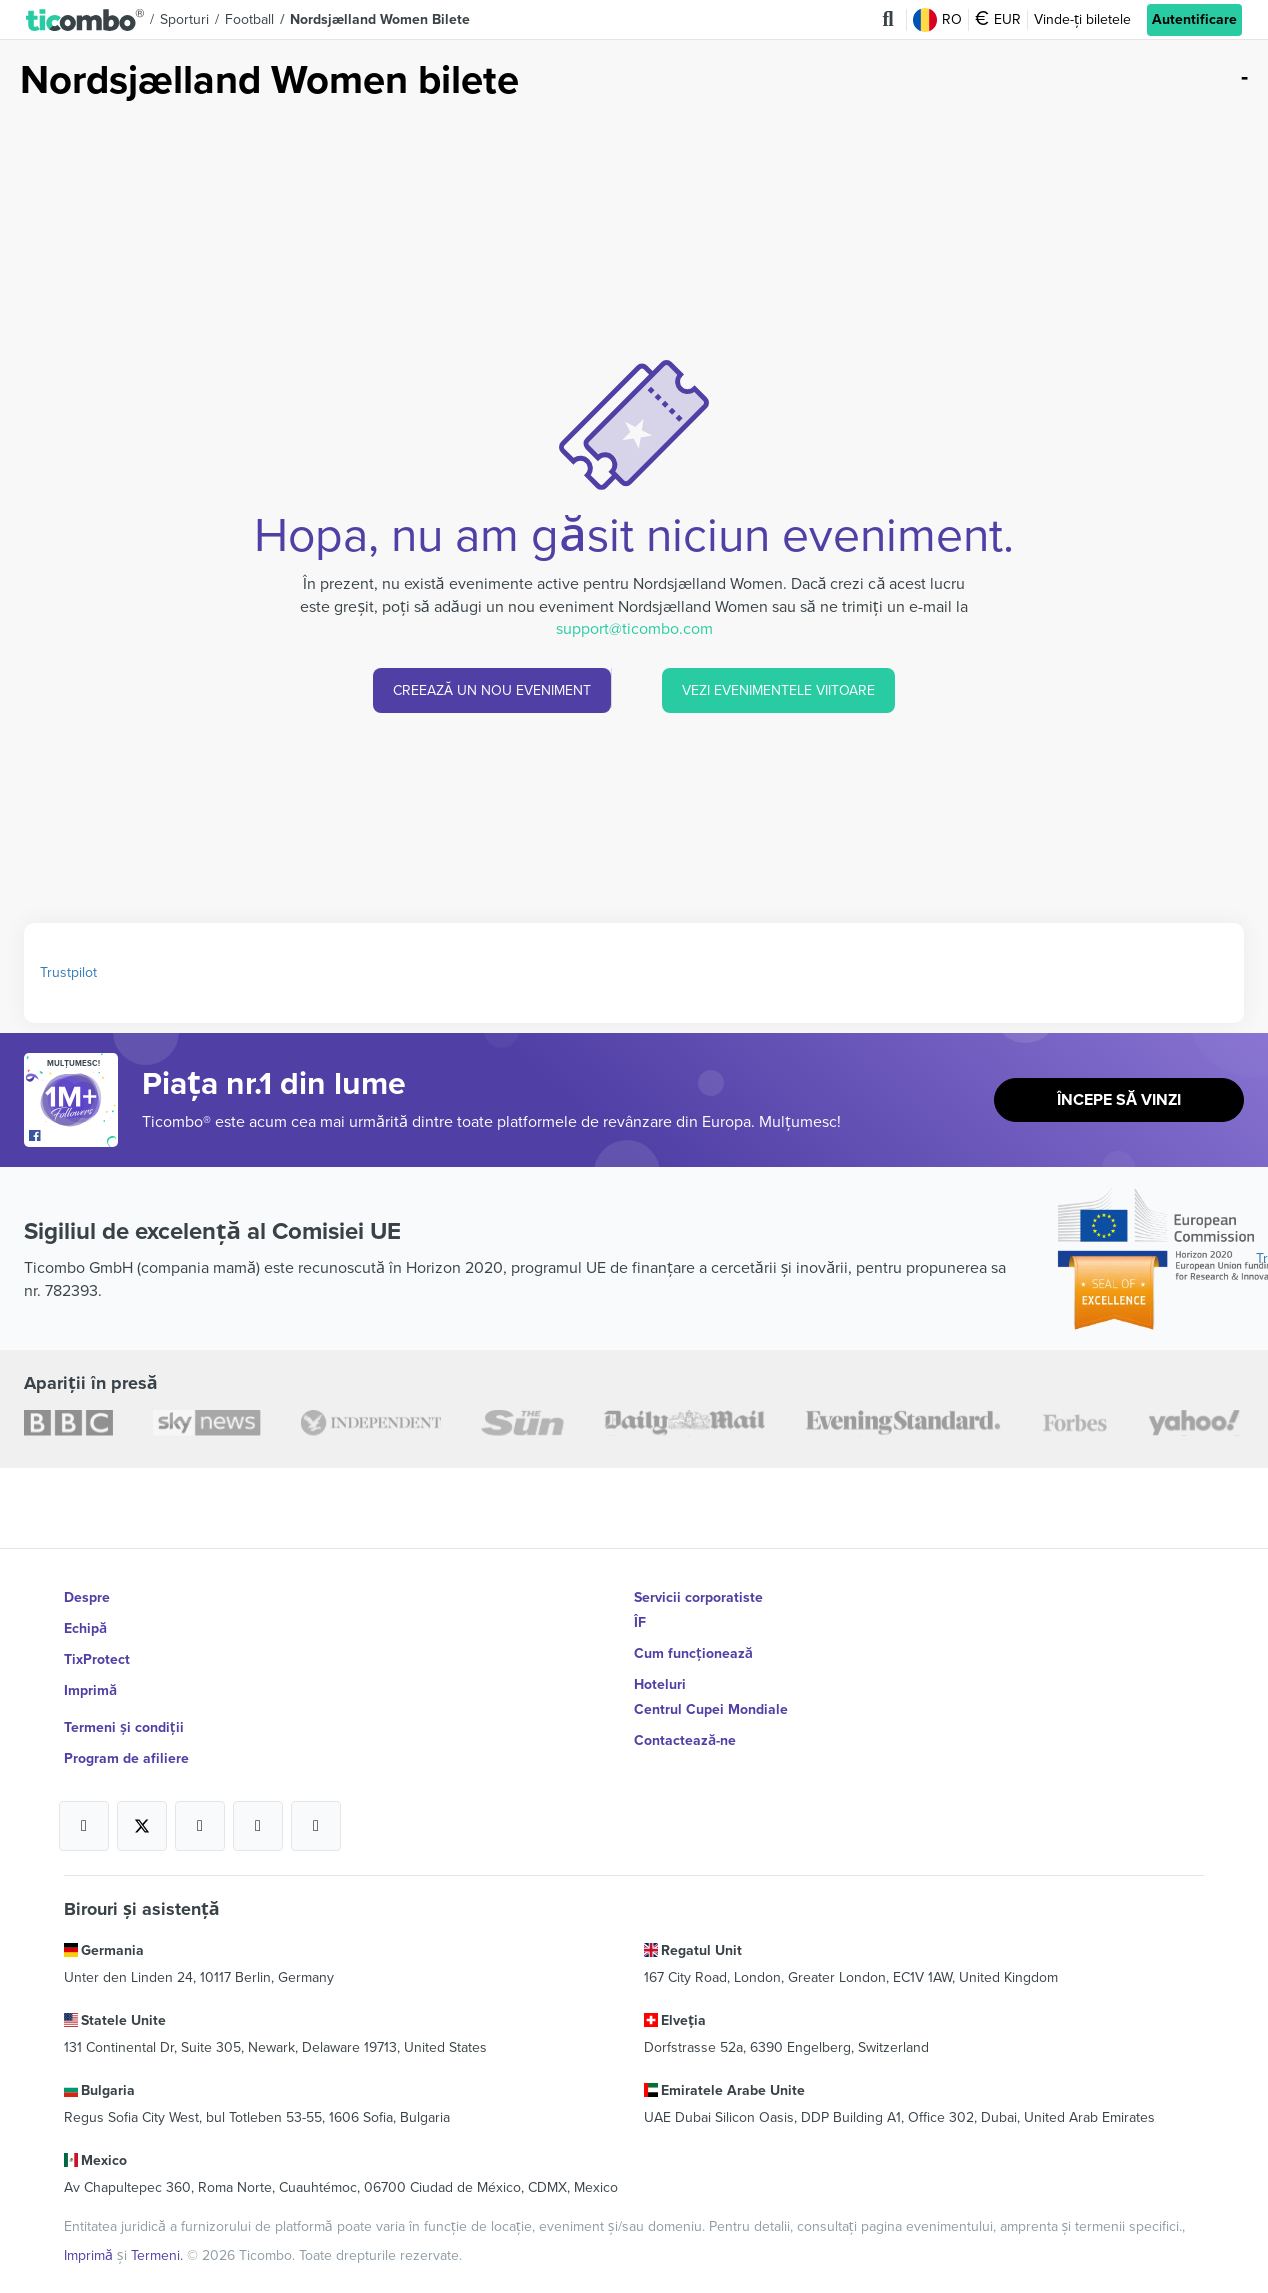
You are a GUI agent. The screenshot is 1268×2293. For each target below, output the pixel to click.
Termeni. (159, 2201)
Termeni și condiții (123, 1697)
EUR (999, 20)
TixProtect (97, 1647)
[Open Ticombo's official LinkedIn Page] (316, 1790)
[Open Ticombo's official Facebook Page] (73, 1137)
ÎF (640, 1622)
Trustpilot (68, 972)
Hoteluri (660, 1672)
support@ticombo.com (634, 629)
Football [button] (249, 19)
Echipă (85, 1622)
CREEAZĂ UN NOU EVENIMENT (492, 690)
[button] (85, 20)
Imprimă (90, 1672)
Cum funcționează (692, 1647)
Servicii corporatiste (698, 1597)
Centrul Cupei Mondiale (711, 1697)
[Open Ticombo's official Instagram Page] (200, 1790)
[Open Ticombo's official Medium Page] (258, 1790)
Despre (87, 1597)
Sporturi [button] (184, 19)
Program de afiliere (126, 1722)
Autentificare (1194, 19)
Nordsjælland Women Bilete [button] (380, 19)
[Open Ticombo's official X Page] (142, 1790)
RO (938, 20)
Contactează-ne (685, 1722)
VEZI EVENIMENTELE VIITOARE (778, 690)
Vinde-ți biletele (1083, 19)
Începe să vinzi (1119, 1100)
